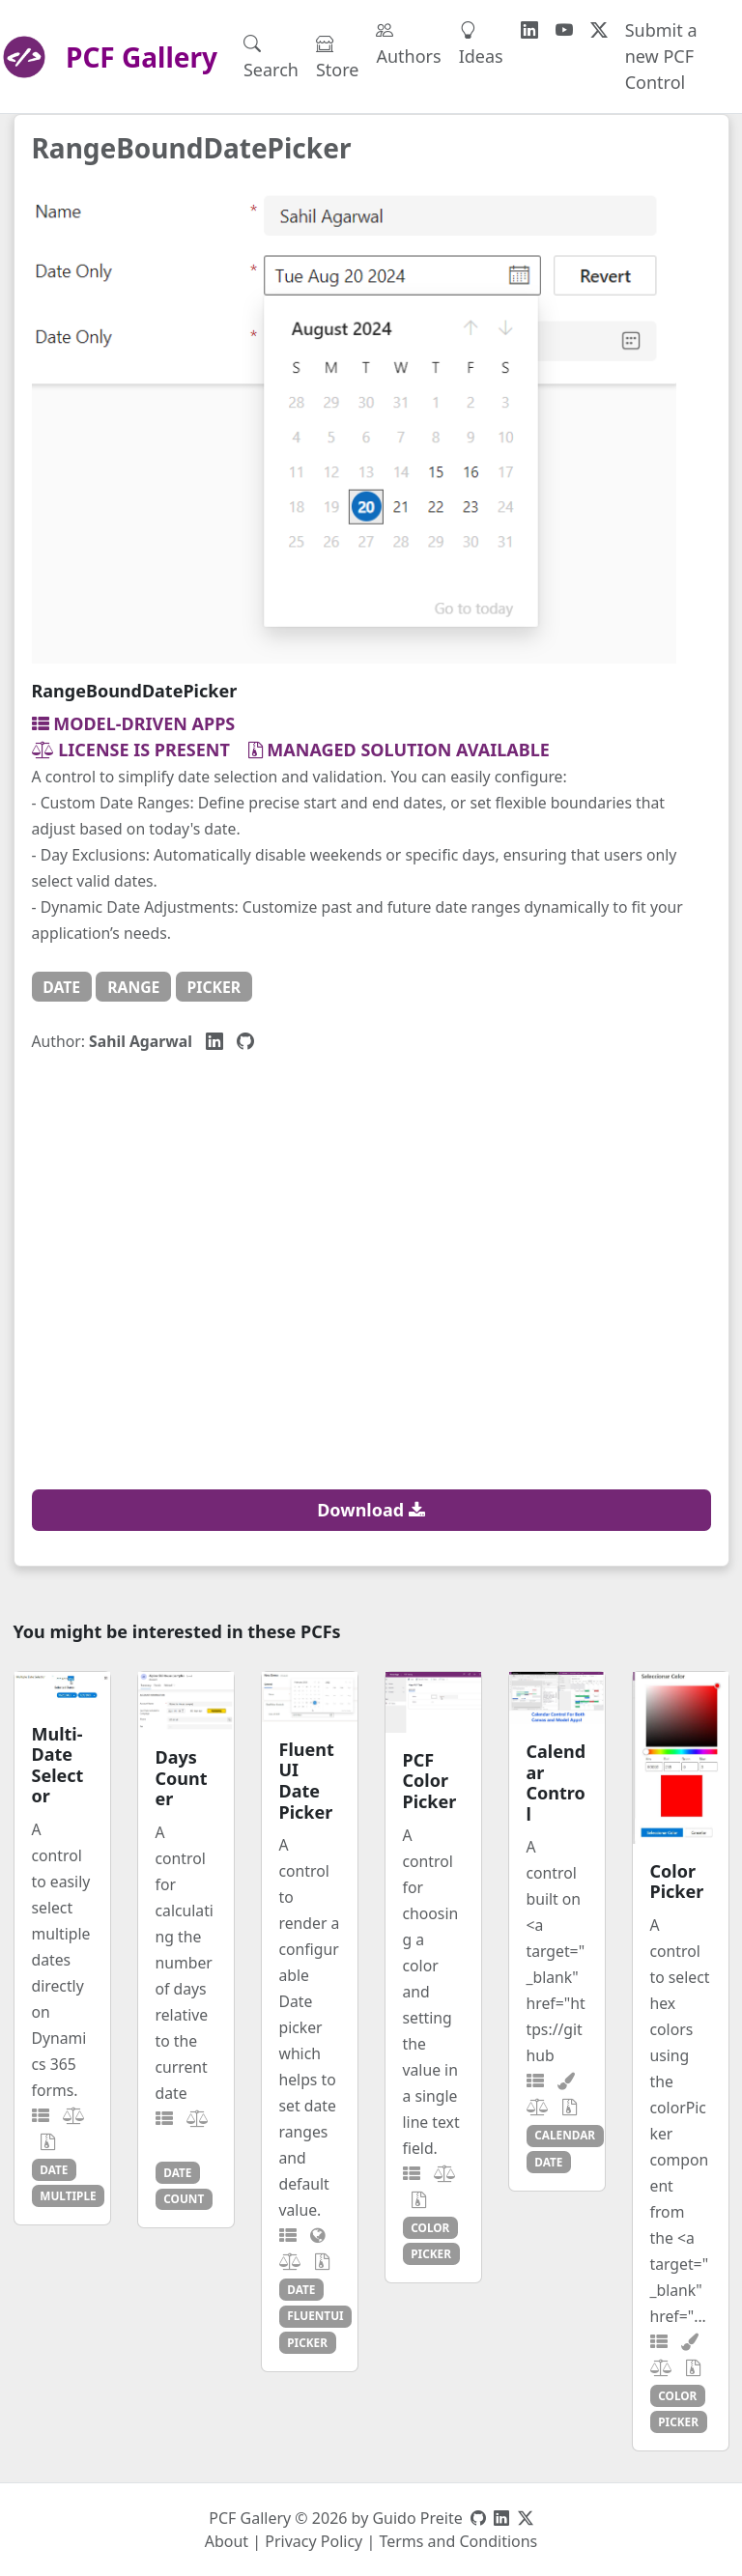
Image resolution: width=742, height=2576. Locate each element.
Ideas (481, 43)
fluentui (315, 2315)
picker (214, 987)
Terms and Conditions (458, 2541)
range (133, 987)
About (226, 2541)
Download (371, 1509)
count (183, 2198)
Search (271, 56)
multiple (68, 2195)
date (61, 987)
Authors (408, 43)
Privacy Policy (313, 2541)
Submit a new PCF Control (661, 56)
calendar (564, 2134)
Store (337, 56)
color (430, 2227)
